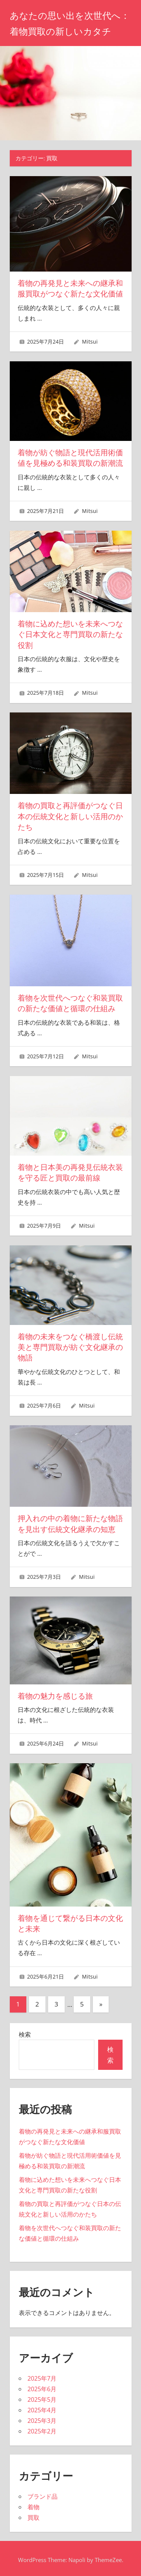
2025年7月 (41, 2375)
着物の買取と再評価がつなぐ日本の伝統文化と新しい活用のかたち (70, 815)
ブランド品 (42, 2493)
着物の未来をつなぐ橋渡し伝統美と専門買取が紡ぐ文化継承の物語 (70, 1345)
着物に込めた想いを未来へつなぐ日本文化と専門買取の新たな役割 (70, 634)
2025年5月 (41, 2396)
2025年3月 (41, 2417)
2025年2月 (41, 2428)
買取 (33, 2514)
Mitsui (90, 341)
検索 (25, 2031)
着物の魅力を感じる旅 (55, 1693)
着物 (33, 2504)
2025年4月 (41, 2407)
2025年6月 (41, 2385)
